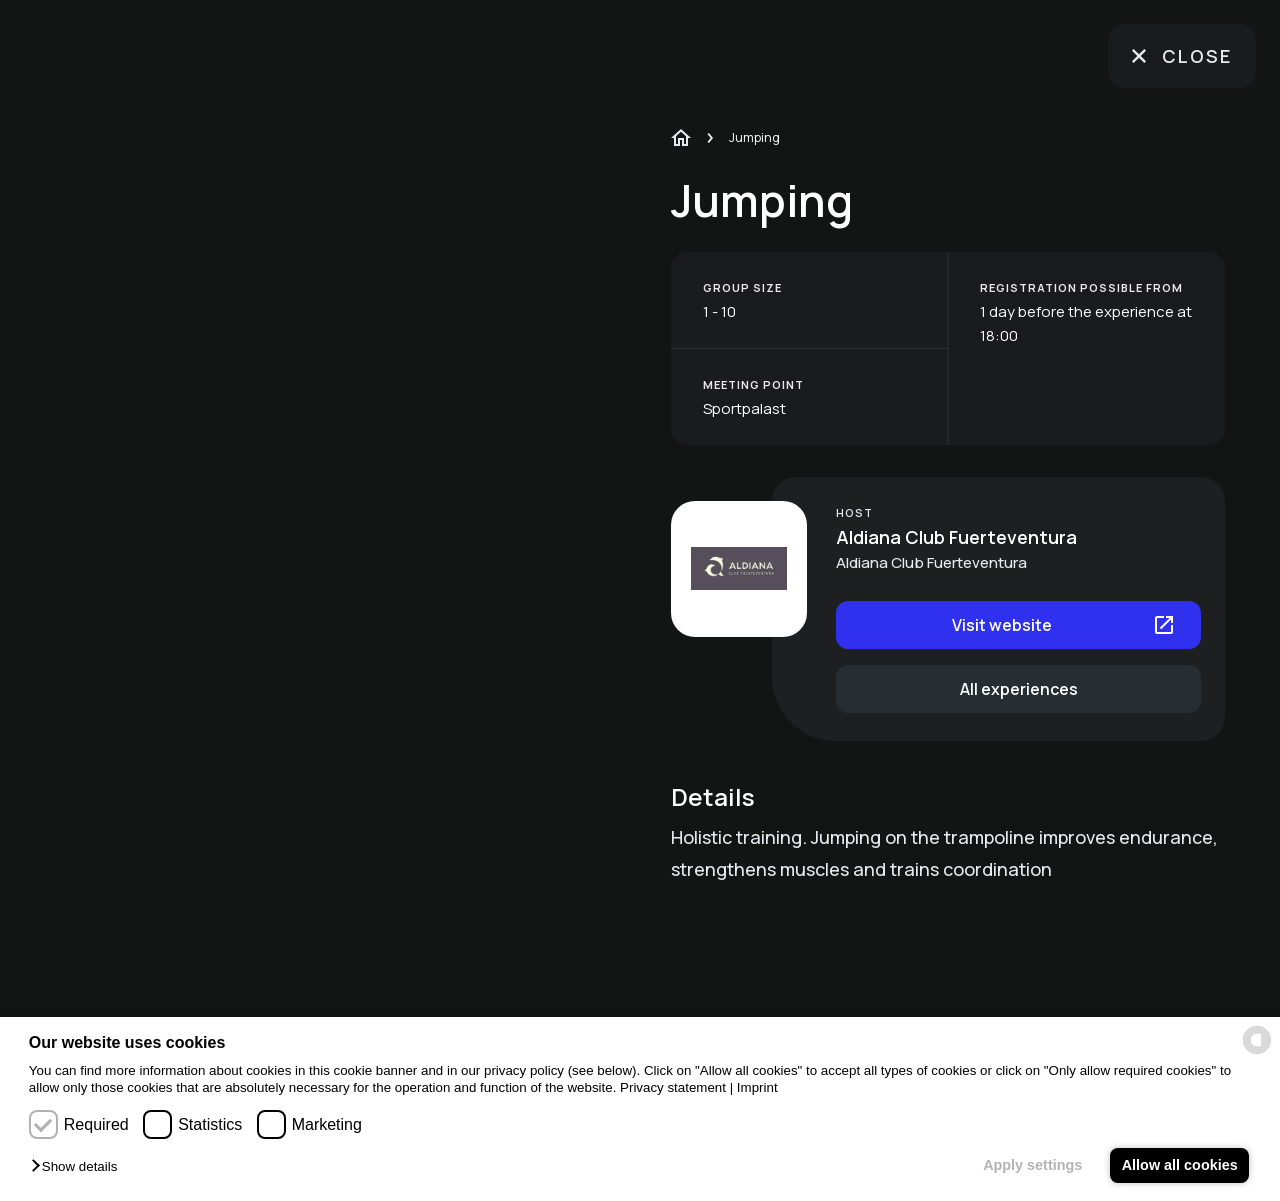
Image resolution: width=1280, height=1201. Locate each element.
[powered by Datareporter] (1257, 1040)
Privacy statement (673, 1087)
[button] (79, 1167)
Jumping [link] (754, 137)
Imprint (757, 1087)
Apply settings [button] (1032, 1165)
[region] (363, 600)
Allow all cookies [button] (1180, 1165)
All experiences (1019, 689)
